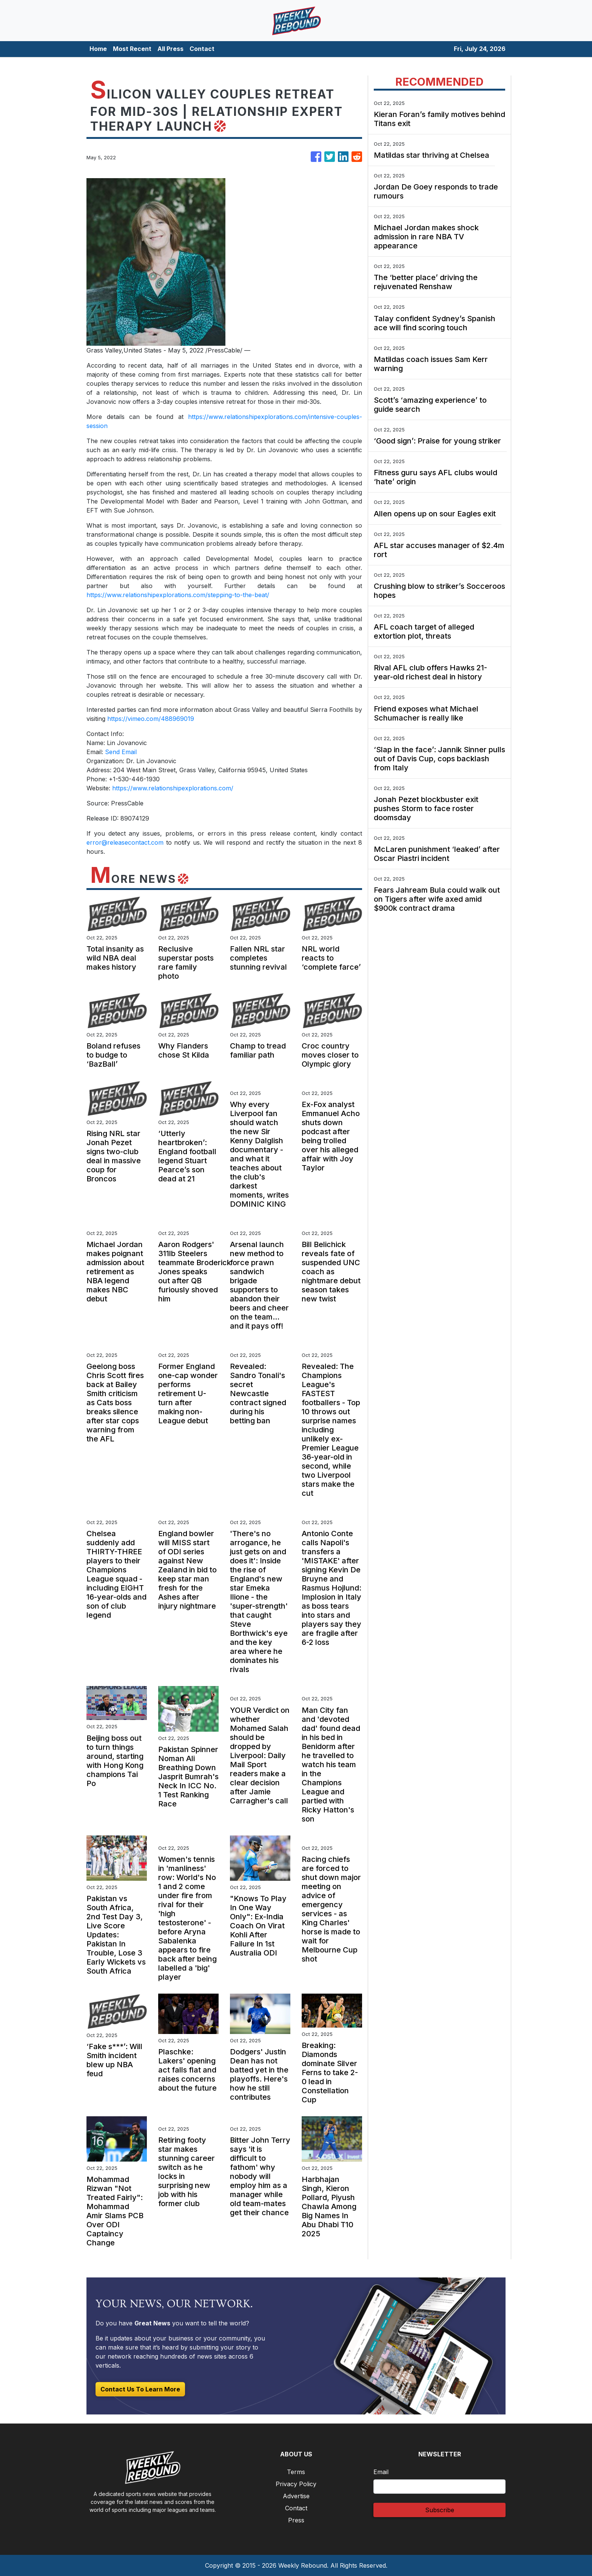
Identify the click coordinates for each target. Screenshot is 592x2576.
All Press (170, 48)
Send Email (121, 752)
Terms (296, 2472)
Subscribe (439, 2510)
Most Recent (132, 48)
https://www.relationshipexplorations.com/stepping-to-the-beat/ (177, 595)
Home (98, 48)
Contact (202, 48)
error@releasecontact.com (124, 842)
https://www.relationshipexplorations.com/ (172, 788)
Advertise (296, 2496)
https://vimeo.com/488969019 (150, 718)
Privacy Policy (296, 2484)
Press (296, 2520)
